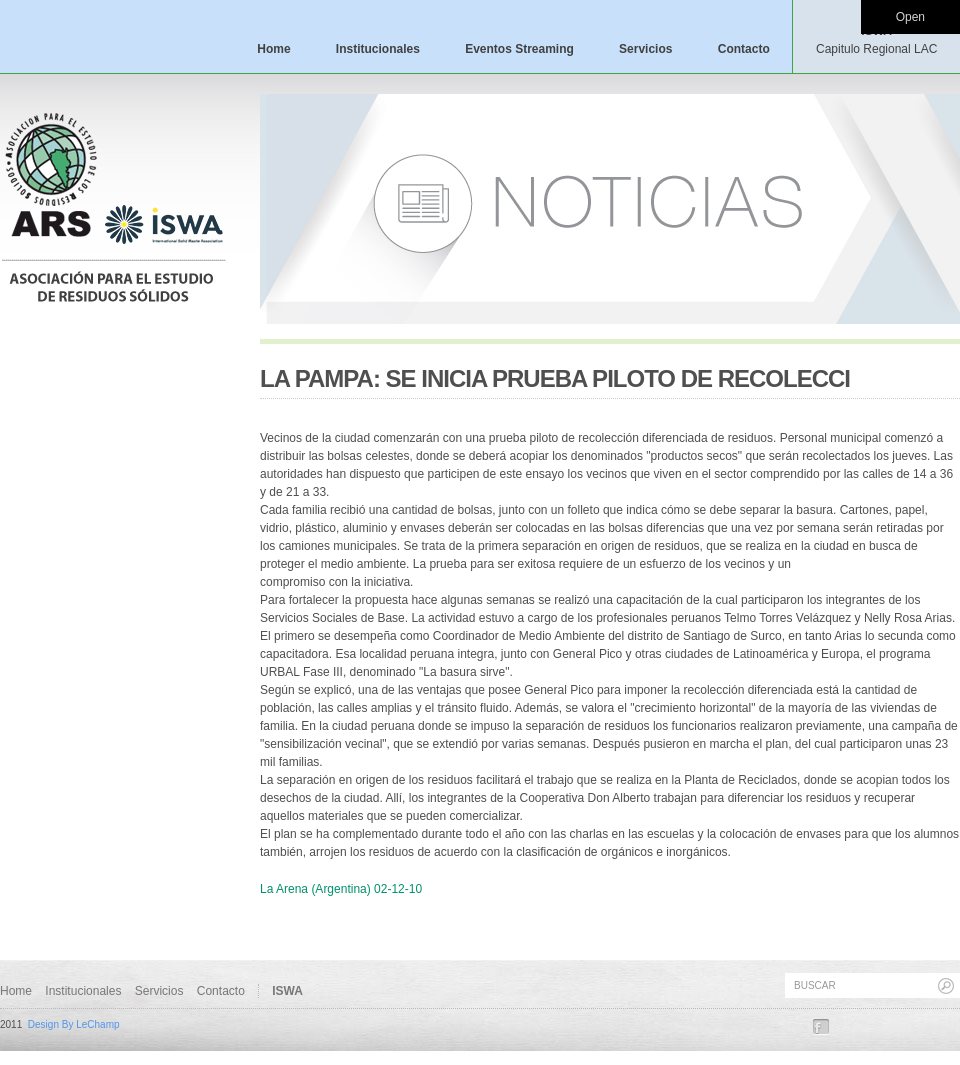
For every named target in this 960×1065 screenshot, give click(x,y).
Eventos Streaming (519, 49)
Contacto (744, 49)
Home (273, 49)
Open (910, 17)
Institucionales (378, 49)
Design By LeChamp (74, 1024)
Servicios (645, 49)
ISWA (876, 40)
